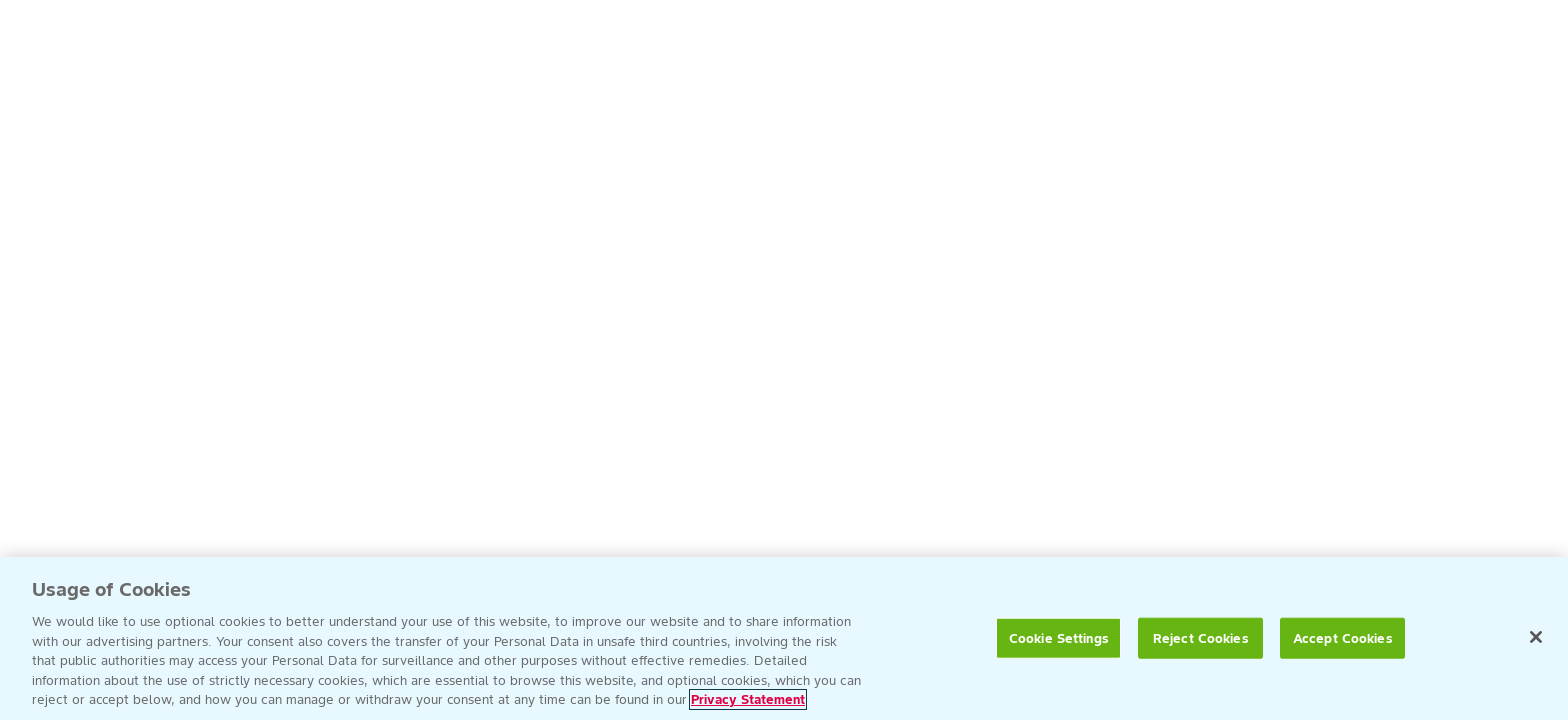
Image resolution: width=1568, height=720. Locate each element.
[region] (784, 638)
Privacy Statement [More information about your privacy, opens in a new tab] (748, 699)
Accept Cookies (1343, 637)
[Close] (1536, 637)
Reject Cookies (1201, 637)
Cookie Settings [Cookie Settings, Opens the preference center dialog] (1059, 637)
